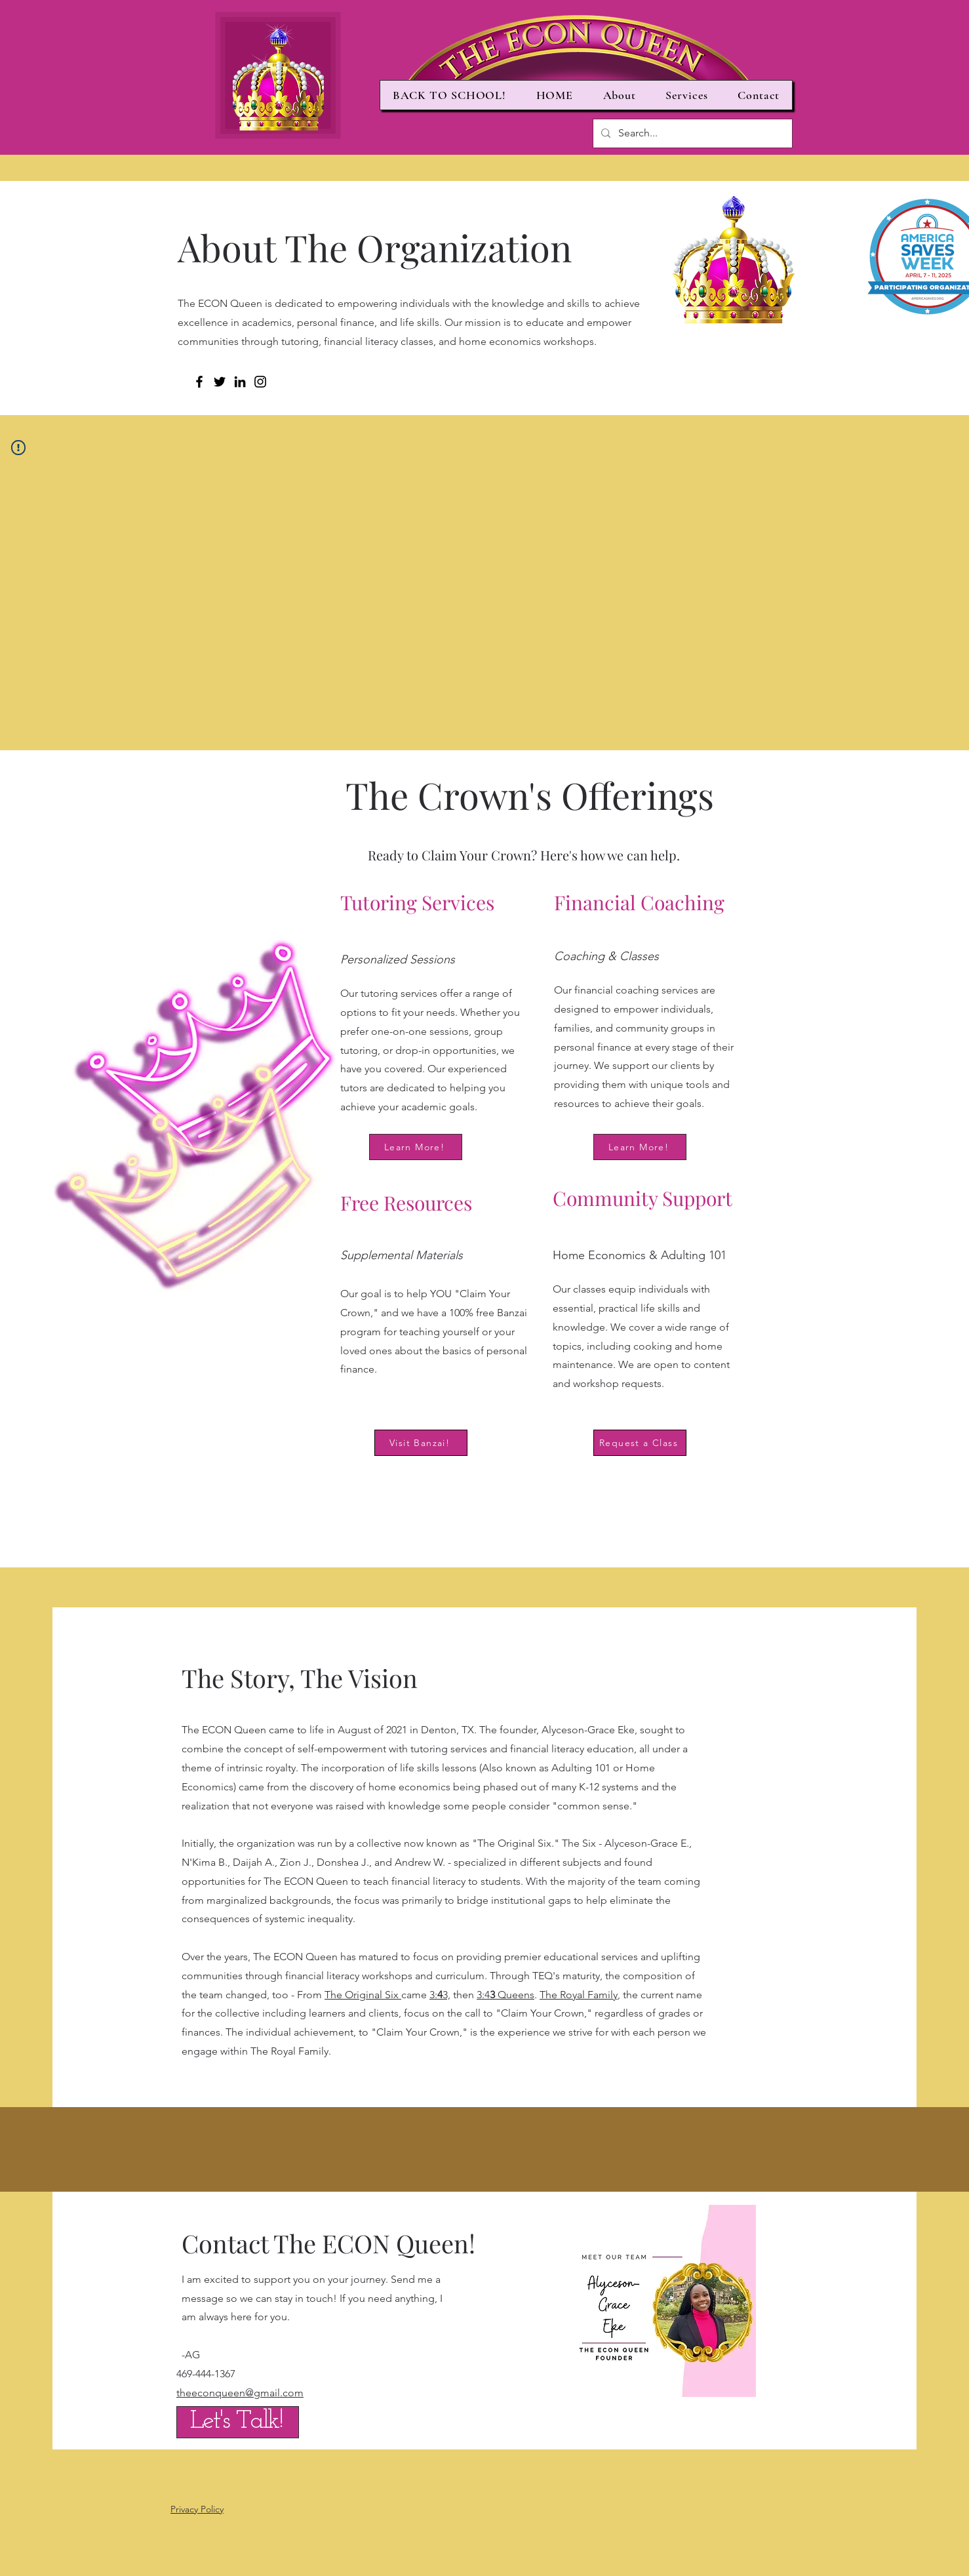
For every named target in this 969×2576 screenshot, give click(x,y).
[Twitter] (219, 382)
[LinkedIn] (240, 382)
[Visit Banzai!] (420, 1443)
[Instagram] (260, 382)
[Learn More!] (415, 1147)
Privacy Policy (197, 2509)
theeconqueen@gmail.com (240, 2392)
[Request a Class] (639, 1443)
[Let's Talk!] (237, 2422)
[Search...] (691, 133)
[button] (619, 95)
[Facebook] (199, 382)
